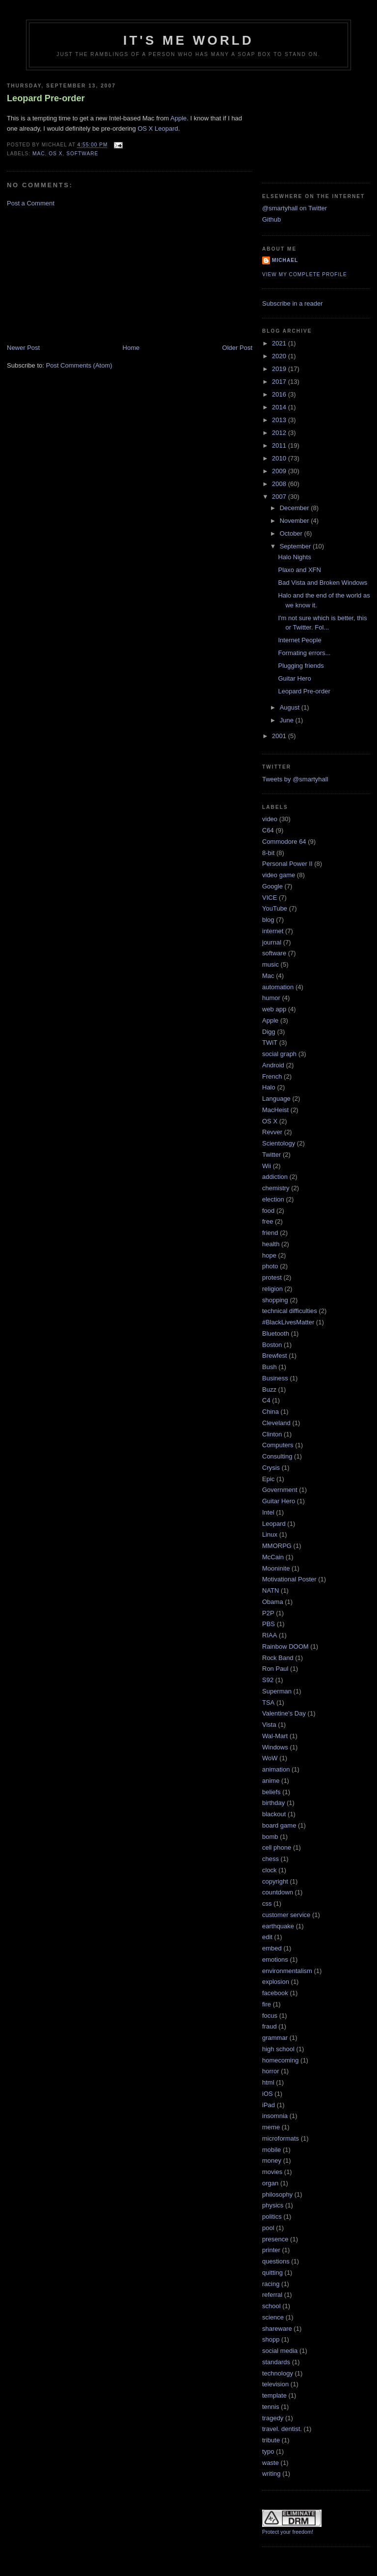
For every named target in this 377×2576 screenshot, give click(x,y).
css (267, 1903)
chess (270, 1858)
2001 (280, 736)
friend (270, 1232)
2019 (280, 368)
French (272, 1076)
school (271, 2306)
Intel (268, 1512)
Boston (272, 1344)
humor (271, 998)
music (270, 964)
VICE (269, 897)
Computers (278, 1445)
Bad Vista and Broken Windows (322, 582)
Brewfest (274, 1355)
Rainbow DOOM (285, 1646)
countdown (277, 1892)
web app (274, 1009)
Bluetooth (275, 1333)
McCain (273, 1557)
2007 (280, 496)
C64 (268, 830)
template (274, 2395)
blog (268, 919)
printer (271, 2250)
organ (270, 2183)
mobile (271, 2149)
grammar (275, 2037)
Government (279, 1489)
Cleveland (276, 1423)
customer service (286, 1914)
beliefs (271, 1792)
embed (272, 1948)
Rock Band (278, 1657)
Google (272, 886)
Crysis (271, 1467)
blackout (274, 1814)
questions (276, 2261)
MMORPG (277, 1545)
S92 (267, 1680)
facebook (275, 1993)
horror (270, 2071)
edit (267, 1937)
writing (271, 2473)
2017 (280, 381)
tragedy (272, 2418)
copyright (275, 1881)
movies (272, 2171)
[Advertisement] (80, 274)
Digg (268, 1031)
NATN (270, 1590)
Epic (268, 1479)
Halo (268, 1087)
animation (276, 1769)
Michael (285, 260)
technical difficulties (289, 1311)
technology (277, 2373)
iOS (267, 2093)
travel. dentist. (282, 2429)
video (269, 819)
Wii (266, 1166)
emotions (275, 1959)
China (270, 1411)
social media (279, 2350)
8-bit (268, 853)
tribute (271, 2440)
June (288, 720)
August (290, 707)
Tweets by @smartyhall (295, 779)
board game (279, 1825)
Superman (277, 1691)
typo (268, 2451)
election (273, 1199)
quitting (272, 2272)
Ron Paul (275, 1668)
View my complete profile (304, 274)
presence (275, 2239)
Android (273, 1065)
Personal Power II (287, 863)
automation (278, 987)
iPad (268, 2105)
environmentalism (287, 1971)
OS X (55, 153)
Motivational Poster (289, 1579)
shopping (275, 1300)
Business (275, 1378)
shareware (277, 2328)
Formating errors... (304, 653)
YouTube (274, 908)
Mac (38, 153)
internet (272, 931)
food (268, 1210)
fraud (269, 2026)
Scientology (278, 1143)
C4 (266, 1400)
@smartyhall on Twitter (294, 208)
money (271, 2160)
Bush (269, 1367)
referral (272, 2294)
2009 (280, 471)
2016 (280, 394)
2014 (280, 407)
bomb (270, 1836)
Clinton (272, 1434)
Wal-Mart (275, 1736)
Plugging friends (300, 665)
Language (276, 1098)
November (295, 520)
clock (269, 1870)
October (292, 533)
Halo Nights (294, 557)
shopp (270, 2339)
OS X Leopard (157, 128)
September (296, 546)
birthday (273, 1802)
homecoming (280, 2060)
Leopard (274, 1523)
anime (270, 1780)
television (275, 2384)
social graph (279, 1054)
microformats (280, 2138)
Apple (178, 118)
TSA (268, 1702)
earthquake (278, 1926)
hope (269, 1255)
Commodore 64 (284, 841)
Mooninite (276, 1568)
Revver (272, 1132)
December (295, 508)
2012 (280, 432)
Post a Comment (30, 203)
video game (278, 875)
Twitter (271, 1154)
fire (266, 2004)
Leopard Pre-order (46, 98)
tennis (270, 2406)
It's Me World (188, 40)
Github (271, 219)
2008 (280, 483)
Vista (269, 1724)
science (273, 2317)
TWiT (269, 1042)
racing (270, 2284)
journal (271, 942)
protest (272, 1277)
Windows (275, 1747)
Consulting (277, 1456)
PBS (268, 1624)
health (270, 1244)
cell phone (276, 1847)
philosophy (277, 2194)
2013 (280, 420)
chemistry (276, 1188)
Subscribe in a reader (292, 303)
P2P (268, 1613)
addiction (275, 1176)
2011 (280, 445)
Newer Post (23, 347)
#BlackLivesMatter (288, 1322)
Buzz (269, 1389)
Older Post (237, 347)
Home (131, 347)
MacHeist (275, 1110)
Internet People (299, 640)
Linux (269, 1534)
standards (276, 2362)
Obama (272, 1601)
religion (272, 1288)
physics (272, 2205)
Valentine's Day (284, 1713)
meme (271, 2127)
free (267, 1221)
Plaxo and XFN (299, 569)
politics (272, 2216)
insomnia (275, 2115)
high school (278, 2049)
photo (270, 1266)
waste (270, 2462)
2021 (280, 343)
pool (268, 2228)
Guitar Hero (294, 678)
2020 (280, 356)
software (82, 153)
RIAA (269, 1635)
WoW (270, 1758)
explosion (275, 1981)
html (268, 2082)
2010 (280, 458)
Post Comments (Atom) (79, 365)
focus (269, 2015)
